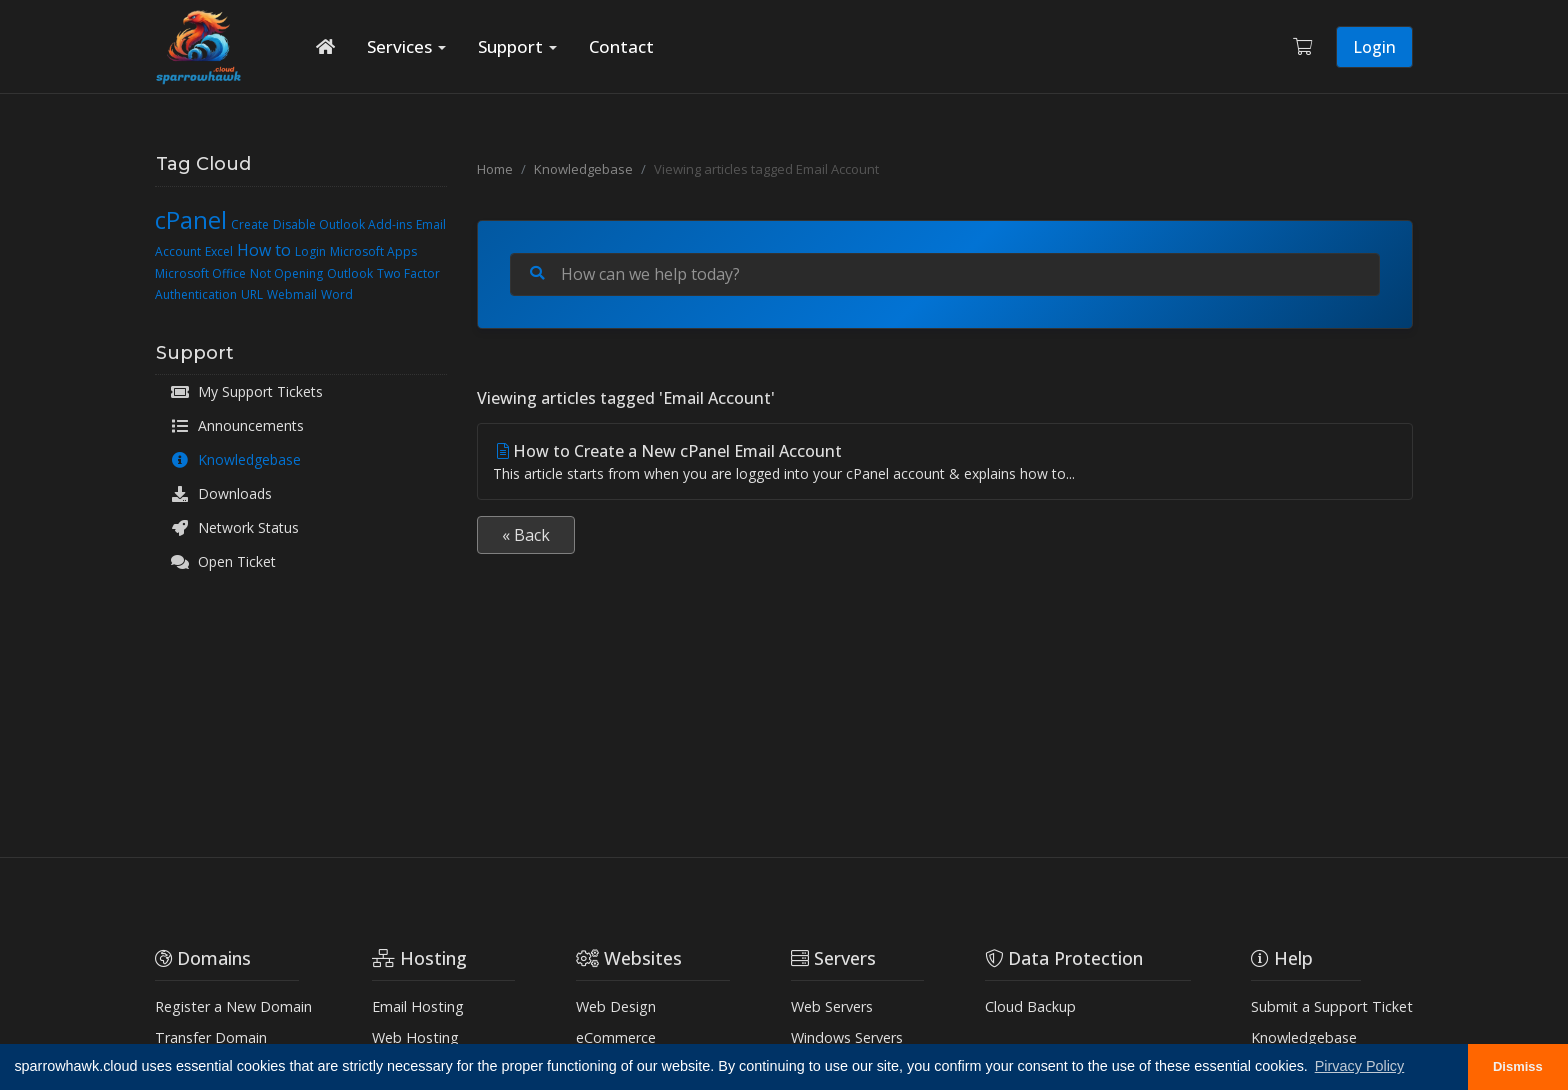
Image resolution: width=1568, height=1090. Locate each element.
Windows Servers (847, 1037)
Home (495, 169)
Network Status (234, 528)
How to (264, 250)
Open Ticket (223, 562)
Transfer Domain (211, 1037)
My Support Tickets (246, 392)
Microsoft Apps (373, 251)
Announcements (237, 426)
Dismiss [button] (1518, 1066)
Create (250, 224)
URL (252, 294)
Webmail (292, 294)
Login (1374, 47)
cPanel (191, 219)
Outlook (350, 273)
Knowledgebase (235, 460)
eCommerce (616, 1037)
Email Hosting (418, 1006)
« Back (526, 535)
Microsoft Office (200, 273)
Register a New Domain (233, 1006)
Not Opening (286, 273)
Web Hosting (415, 1037)
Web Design (616, 1006)
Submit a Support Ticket (1332, 1006)
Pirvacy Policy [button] (1360, 1066)
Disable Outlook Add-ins (342, 224)
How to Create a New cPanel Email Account (945, 462)
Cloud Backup (1030, 1006)
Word (337, 294)
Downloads (221, 494)
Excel (219, 251)
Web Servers (832, 1006)
